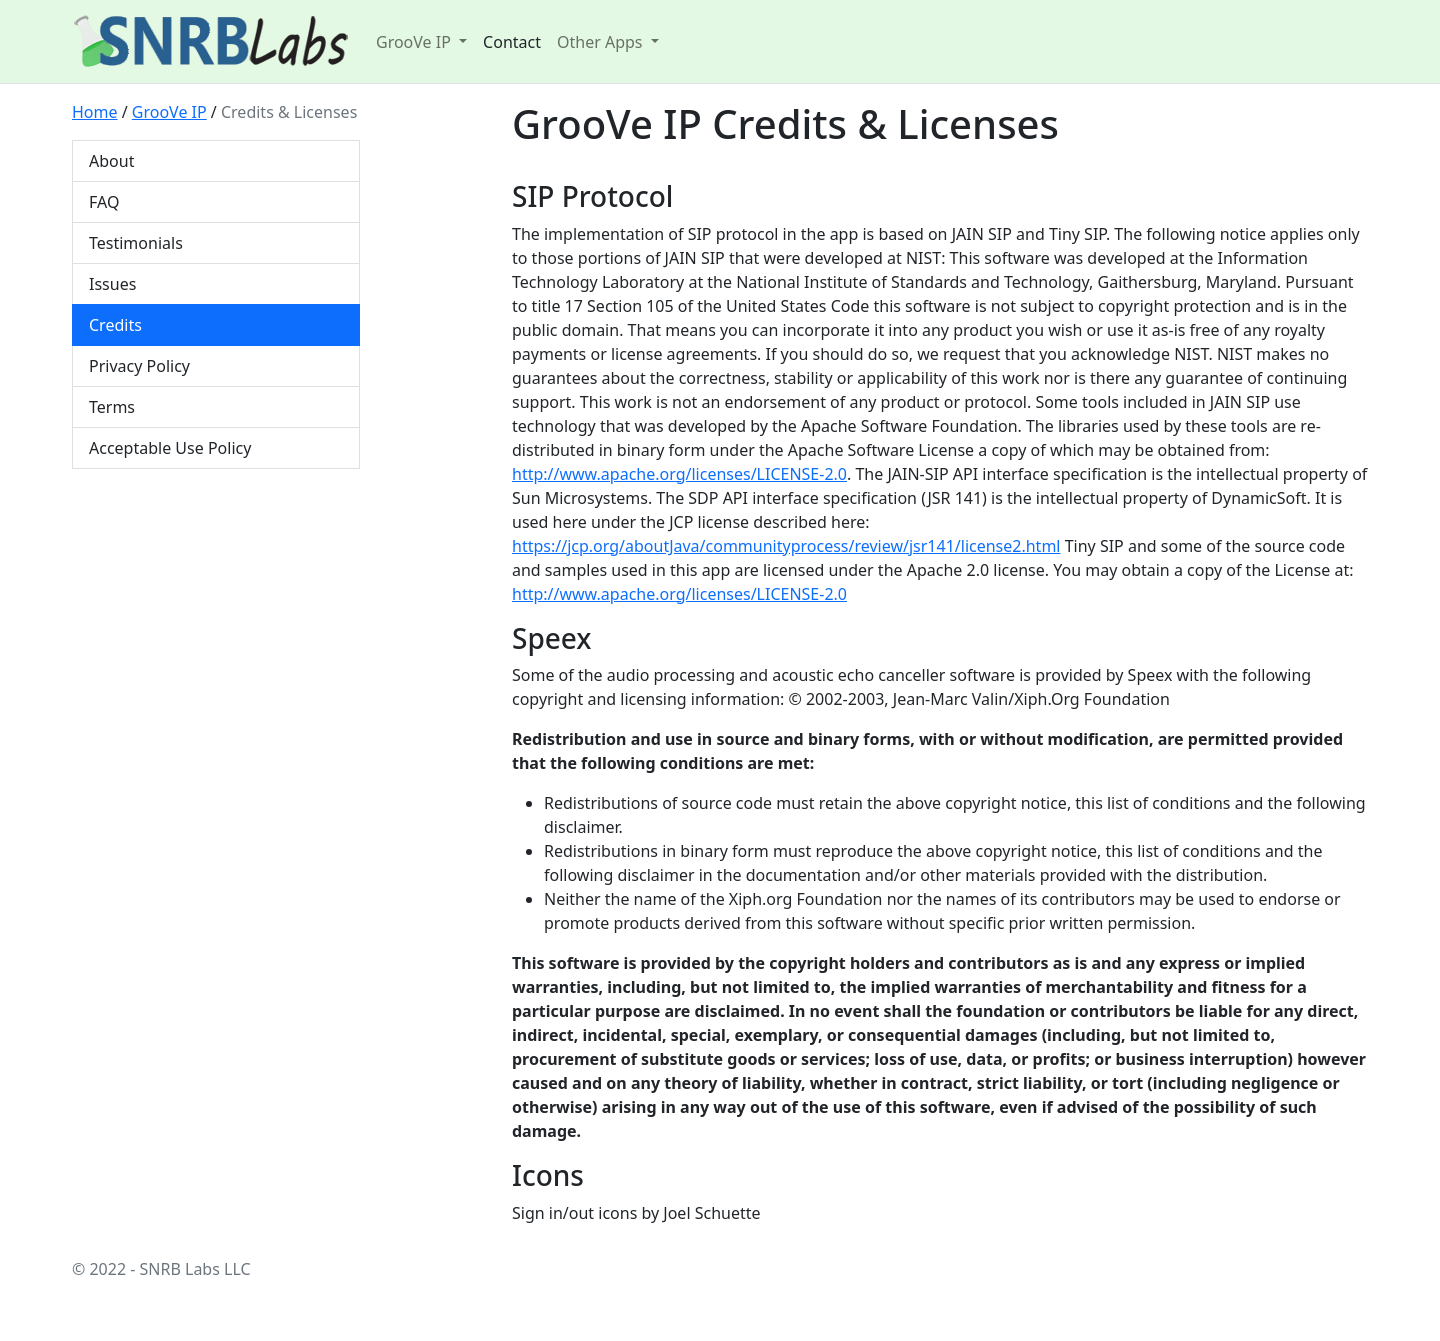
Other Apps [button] (602, 42)
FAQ (104, 202)
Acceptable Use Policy (170, 448)
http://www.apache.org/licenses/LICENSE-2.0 (679, 474)
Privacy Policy (139, 366)
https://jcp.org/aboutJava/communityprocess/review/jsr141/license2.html (786, 546)
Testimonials (136, 243)
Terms (112, 407)
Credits (115, 325)
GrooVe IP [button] (415, 42)
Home (95, 112)
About (111, 161)
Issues (112, 284)
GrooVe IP (169, 112)
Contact (512, 42)
